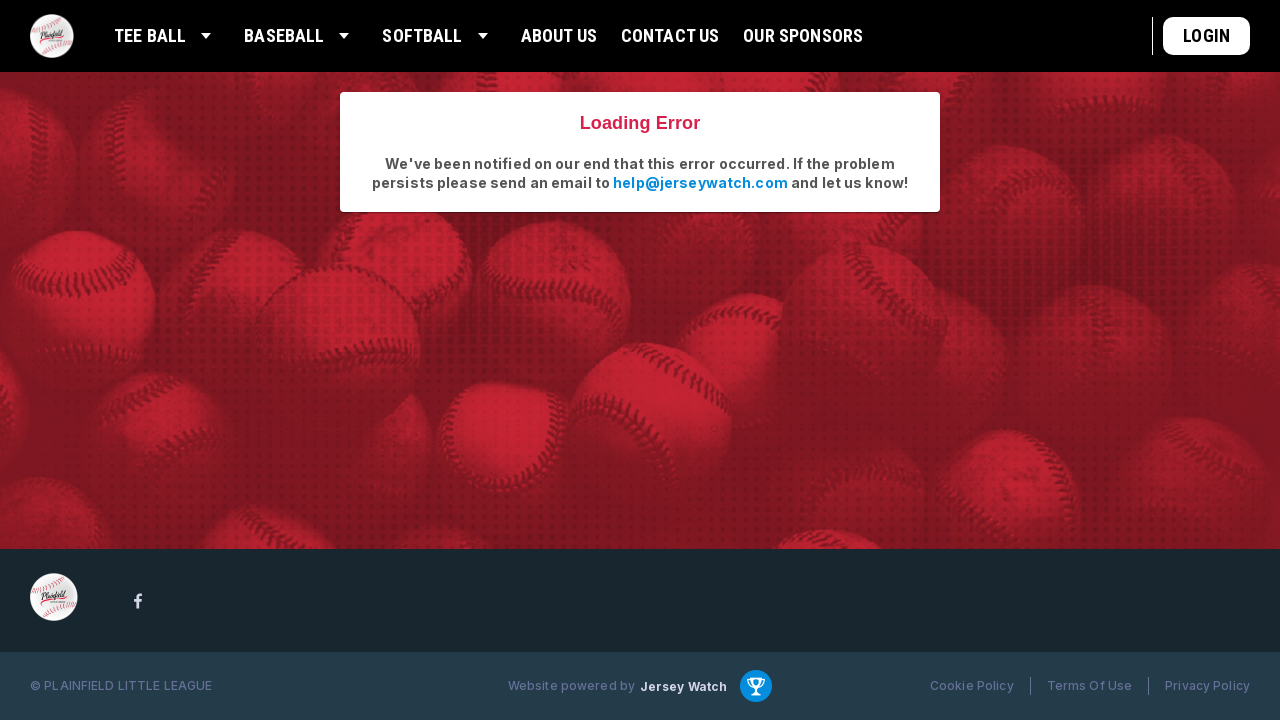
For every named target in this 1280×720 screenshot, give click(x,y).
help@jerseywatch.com (700, 182)
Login (1206, 35)
